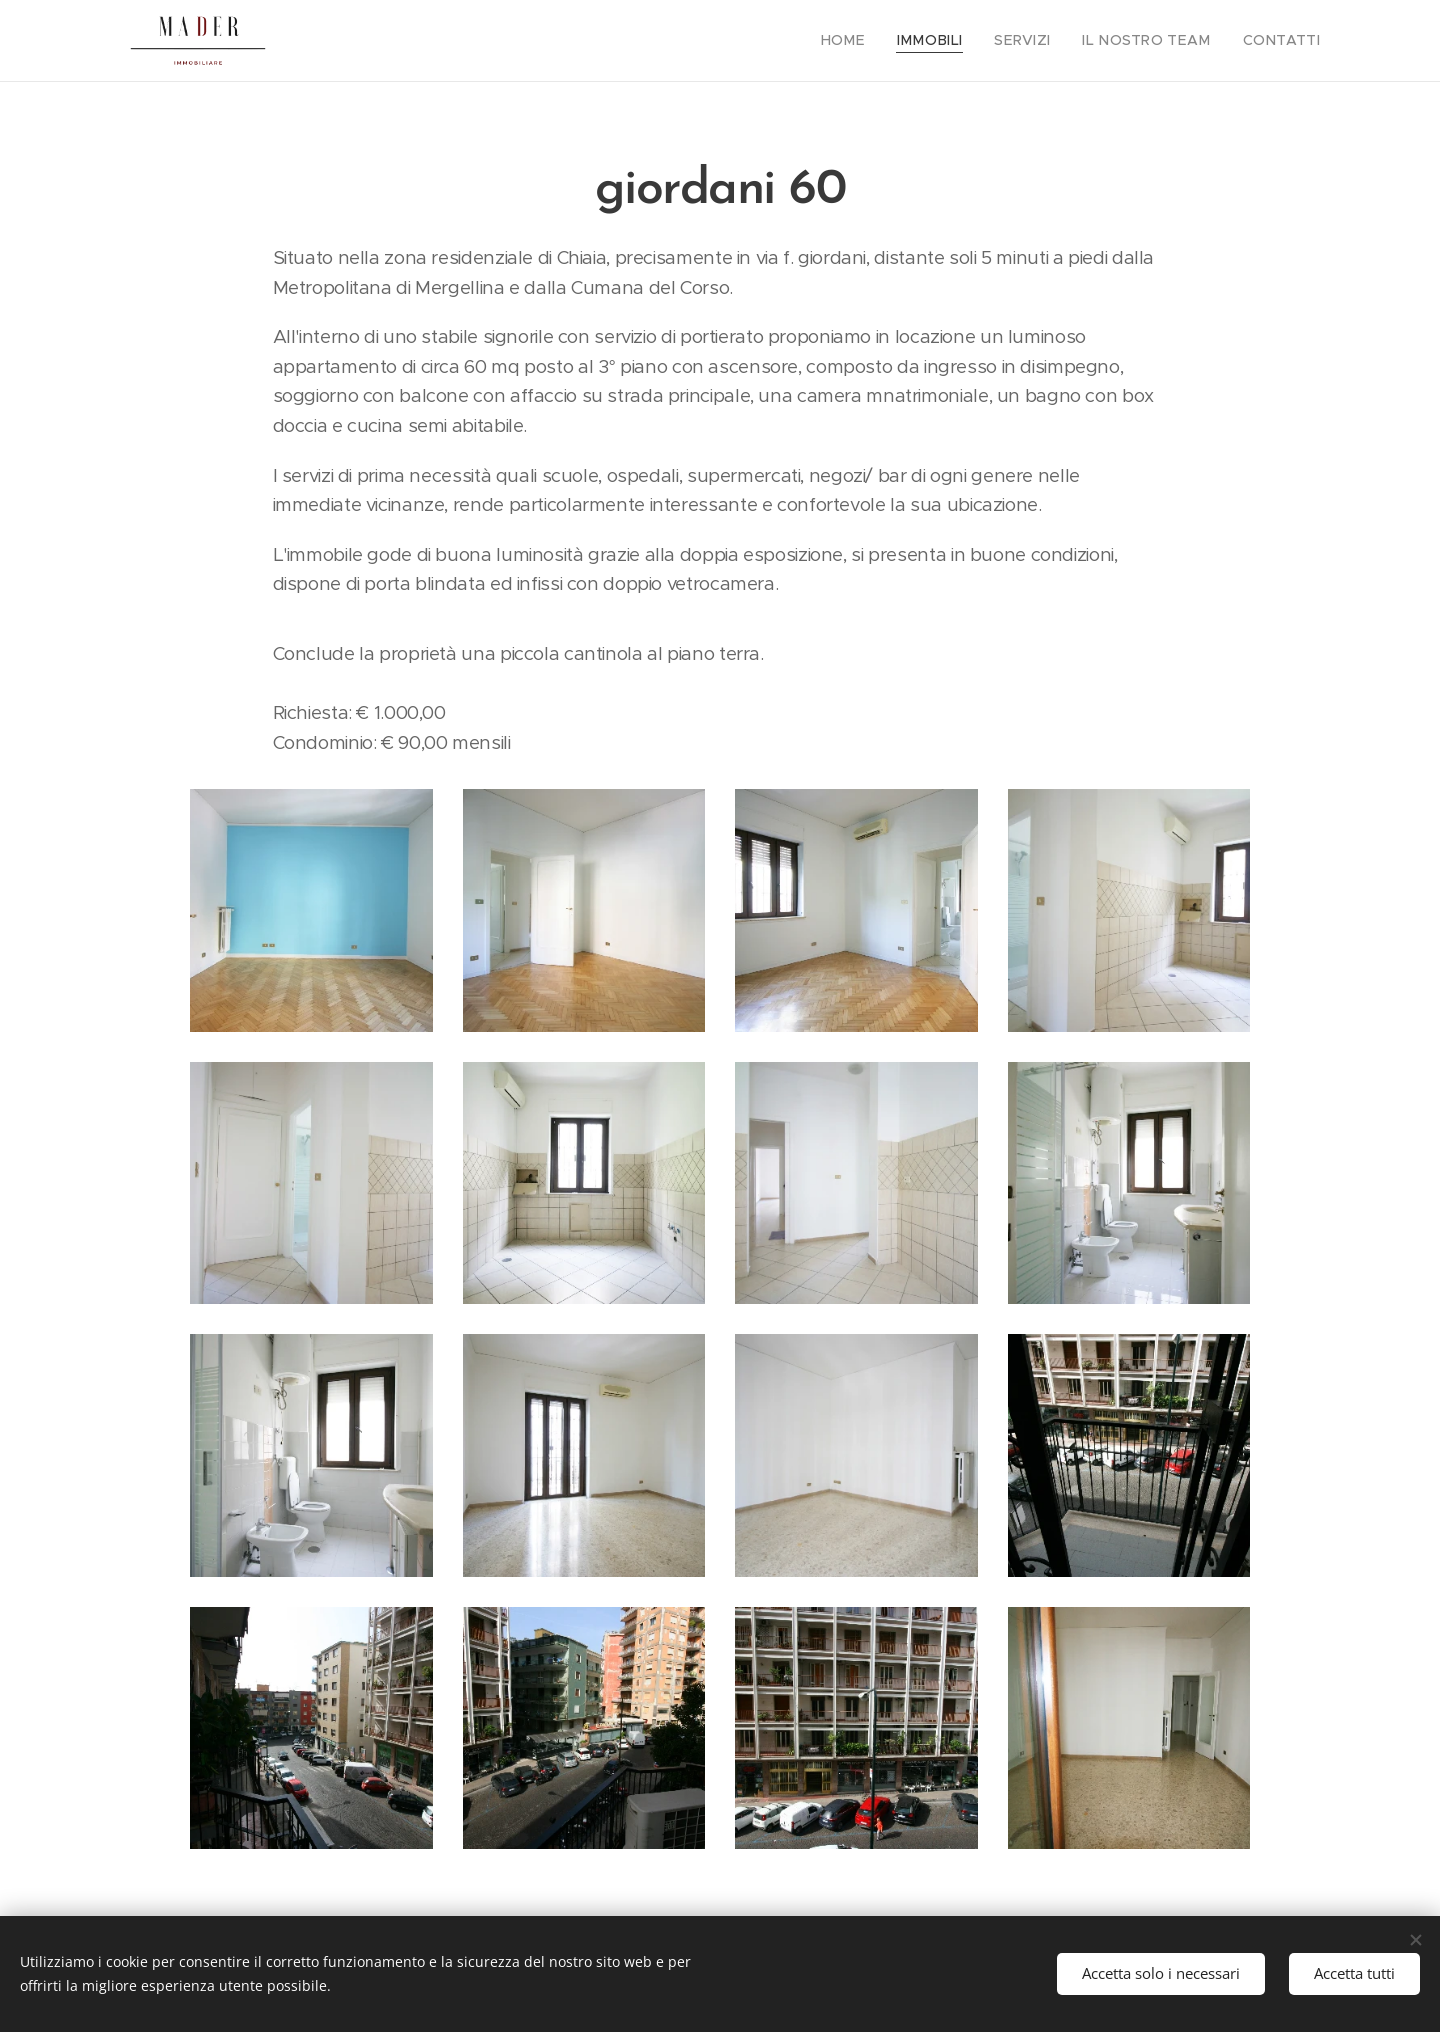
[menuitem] (877, 41)
